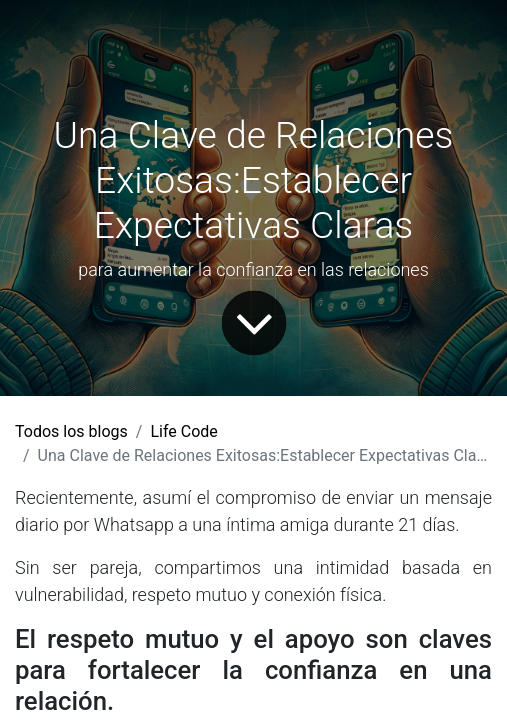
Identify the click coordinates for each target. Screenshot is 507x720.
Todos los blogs (71, 431)
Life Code (183, 431)
